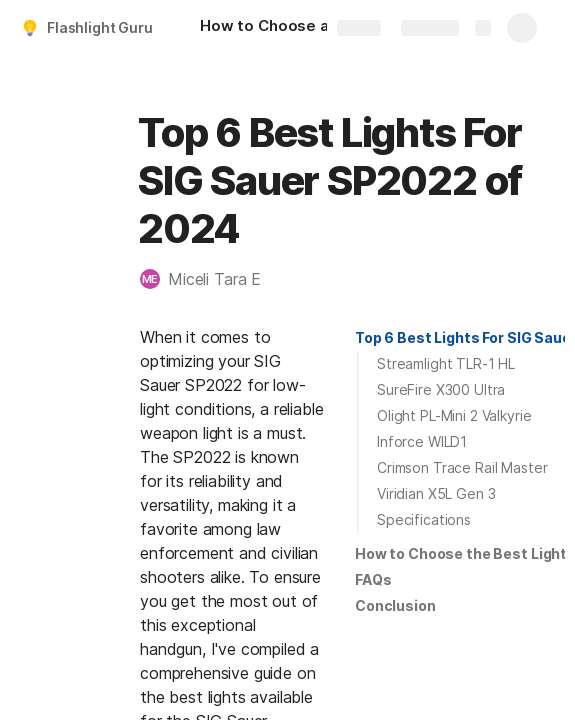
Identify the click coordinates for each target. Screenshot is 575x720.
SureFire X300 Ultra (441, 389)
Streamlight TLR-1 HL (446, 363)
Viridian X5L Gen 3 (436, 493)
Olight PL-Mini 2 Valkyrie (454, 415)
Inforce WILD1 (422, 441)
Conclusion (395, 605)
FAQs (373, 579)
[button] (210, 279)
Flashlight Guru (100, 27)
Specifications (424, 519)
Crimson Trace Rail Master (462, 467)
